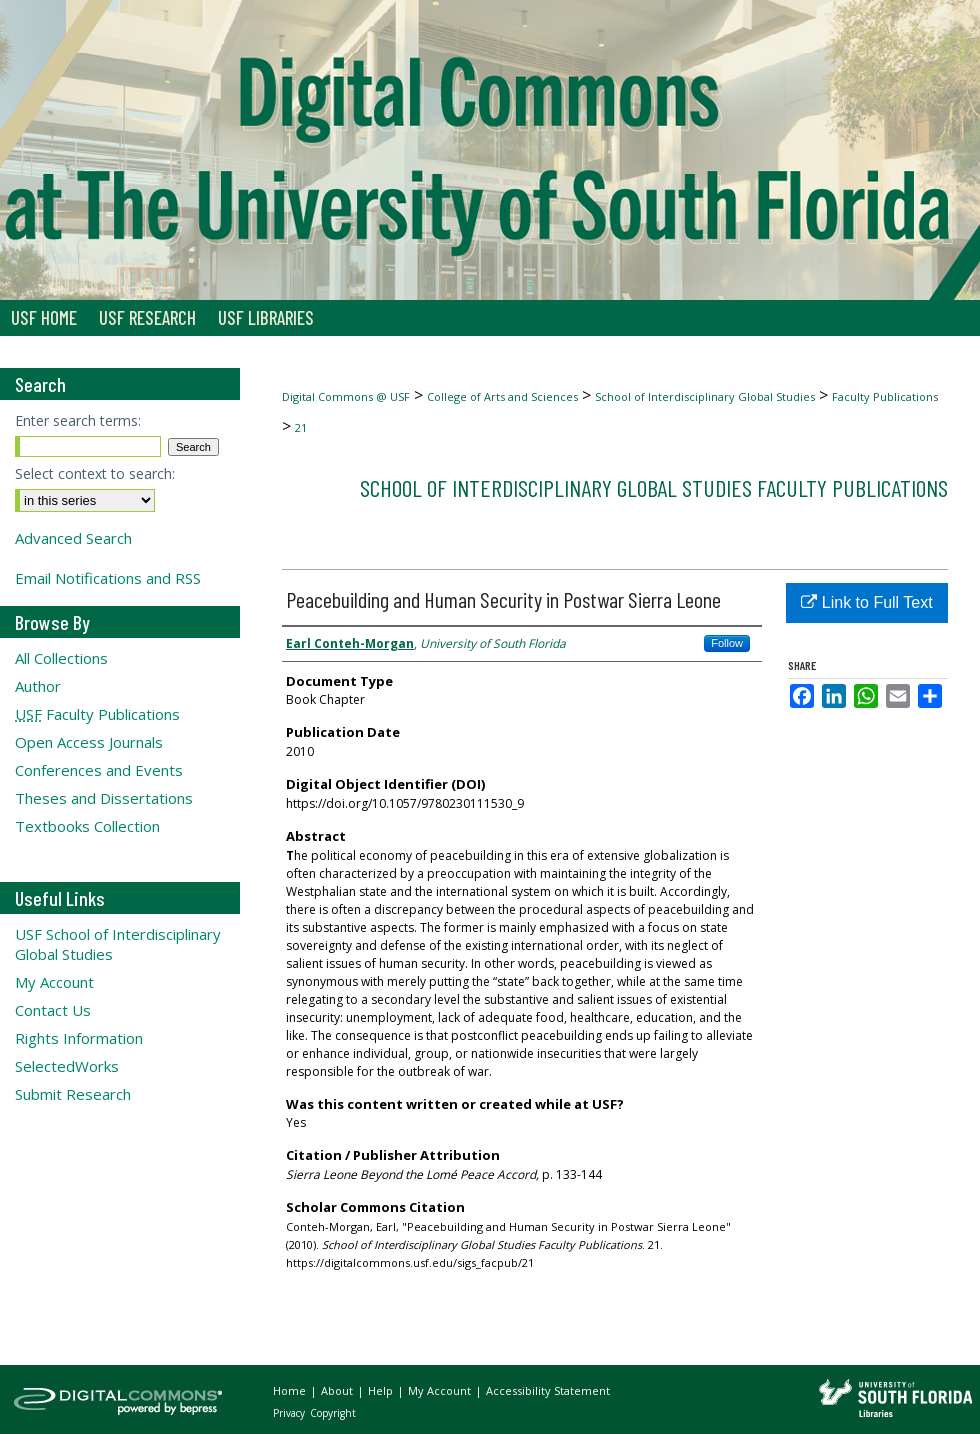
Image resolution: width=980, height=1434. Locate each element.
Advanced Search (73, 538)
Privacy (290, 1413)
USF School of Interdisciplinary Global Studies (118, 944)
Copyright (333, 1413)
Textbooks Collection (87, 826)
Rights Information (79, 1038)
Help (382, 1390)
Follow (727, 643)
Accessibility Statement (548, 1390)
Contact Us (53, 1010)
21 (301, 427)
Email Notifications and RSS (108, 578)
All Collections (61, 658)
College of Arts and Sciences (502, 396)
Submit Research (73, 1094)
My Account (54, 982)
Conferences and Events (99, 770)
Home (291, 1390)
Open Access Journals (89, 742)
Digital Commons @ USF (346, 396)
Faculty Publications (885, 396)
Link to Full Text (866, 602)
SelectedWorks (67, 1066)
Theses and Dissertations (104, 798)
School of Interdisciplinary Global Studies (705, 396)
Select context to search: (95, 473)
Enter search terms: (78, 420)
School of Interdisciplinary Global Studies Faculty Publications (654, 487)
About (338, 1390)
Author (38, 686)
